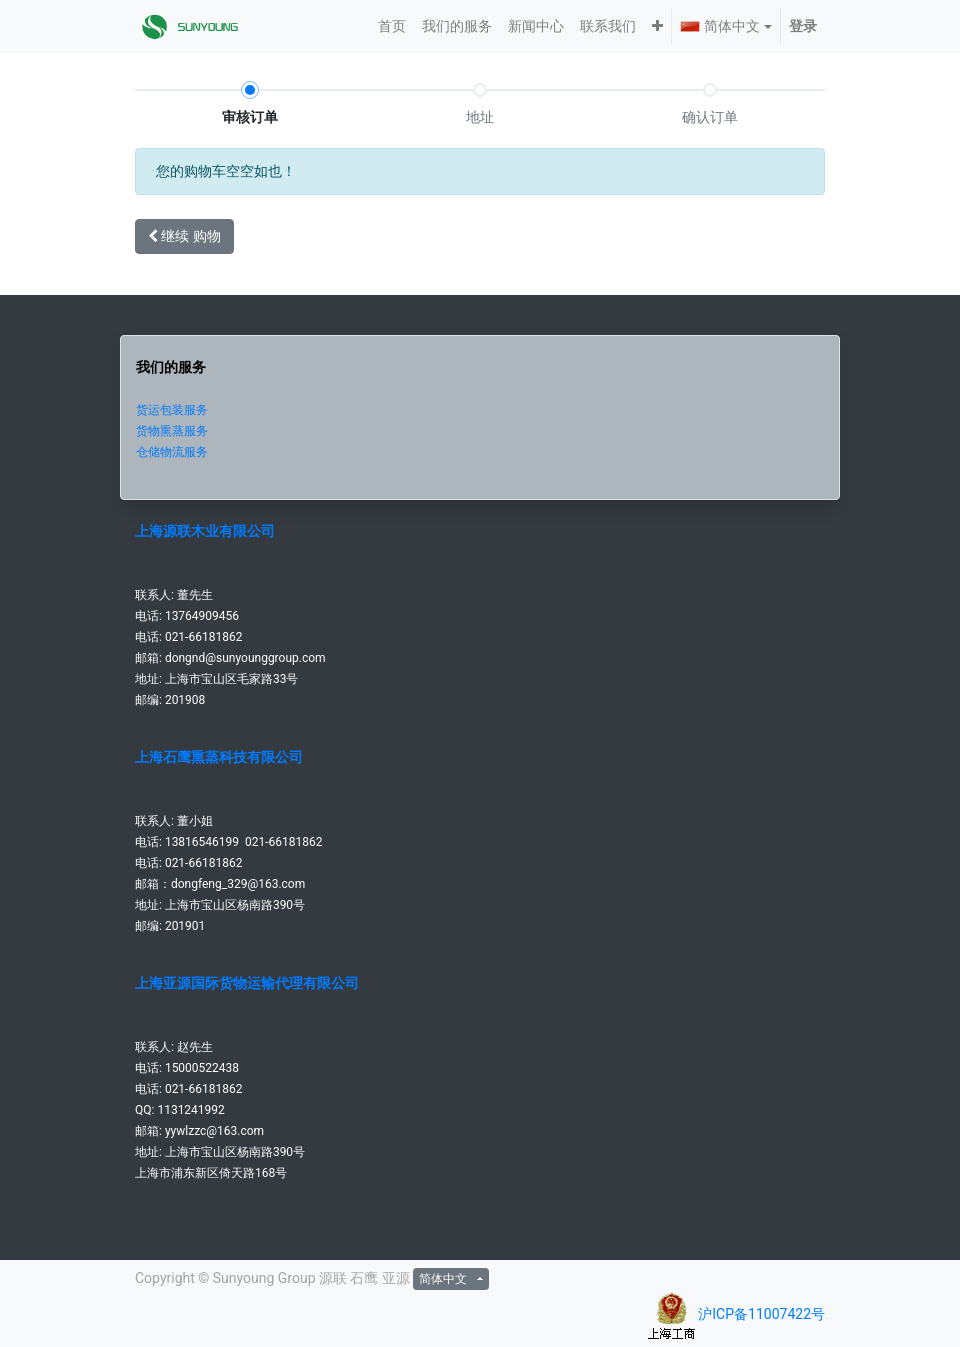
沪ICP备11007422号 (761, 1314)
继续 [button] (184, 236)
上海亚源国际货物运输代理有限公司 (247, 983)
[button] (657, 26)
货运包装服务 (172, 410)
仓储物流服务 (172, 452)
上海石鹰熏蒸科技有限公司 (219, 757)
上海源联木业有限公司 (205, 531)
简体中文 (720, 26)
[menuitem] (392, 26)
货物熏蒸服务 (172, 431)
